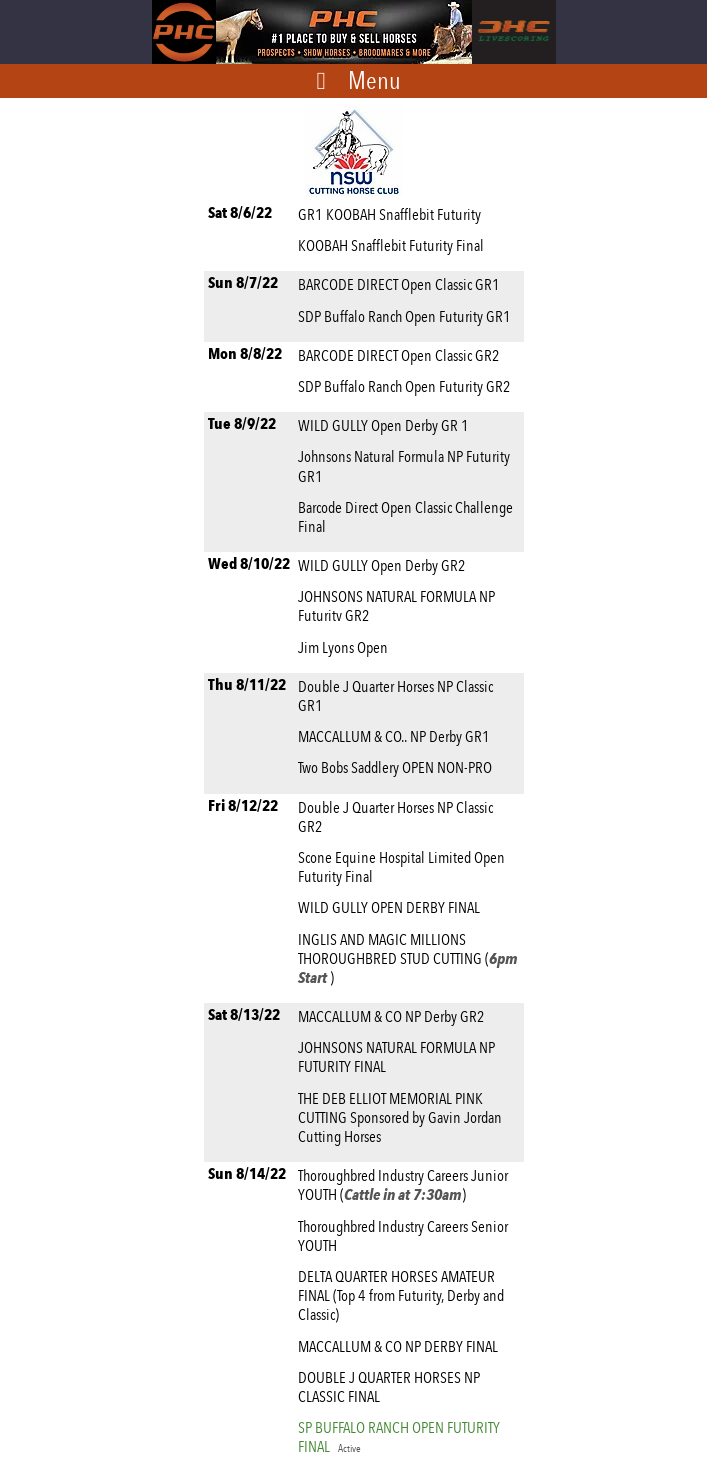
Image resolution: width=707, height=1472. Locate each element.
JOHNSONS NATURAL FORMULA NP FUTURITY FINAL (396, 1057)
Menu (374, 80)
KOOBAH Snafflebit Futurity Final (394, 245)
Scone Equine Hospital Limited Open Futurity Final (401, 867)
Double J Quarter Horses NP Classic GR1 (395, 696)
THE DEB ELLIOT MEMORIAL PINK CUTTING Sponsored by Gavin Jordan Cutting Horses (400, 1117)
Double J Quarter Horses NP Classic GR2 (395, 817)
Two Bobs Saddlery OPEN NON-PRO (398, 767)
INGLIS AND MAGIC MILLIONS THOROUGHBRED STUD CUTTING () (408, 958)
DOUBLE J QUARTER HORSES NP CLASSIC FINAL (389, 1387)
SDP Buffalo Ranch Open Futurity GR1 (407, 316)
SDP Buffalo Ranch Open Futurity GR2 (407, 386)
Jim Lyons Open (346, 647)
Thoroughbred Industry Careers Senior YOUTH (403, 1236)
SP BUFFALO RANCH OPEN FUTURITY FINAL (399, 1437)
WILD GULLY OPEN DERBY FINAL (392, 907)
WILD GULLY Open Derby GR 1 (386, 425)
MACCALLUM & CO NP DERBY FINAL (401, 1346)
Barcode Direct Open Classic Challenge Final (405, 517)
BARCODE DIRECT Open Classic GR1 (402, 284)
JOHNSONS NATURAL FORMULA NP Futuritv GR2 (396, 606)
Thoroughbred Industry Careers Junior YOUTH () (403, 1185)
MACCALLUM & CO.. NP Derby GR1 (397, 736)
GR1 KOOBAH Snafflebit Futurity (392, 214)
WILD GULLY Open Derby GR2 (385, 565)
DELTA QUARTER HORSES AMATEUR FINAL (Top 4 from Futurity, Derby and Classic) (401, 1295)
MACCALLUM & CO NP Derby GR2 (394, 1016)
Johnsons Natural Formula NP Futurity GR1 (404, 466)
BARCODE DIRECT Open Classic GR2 (402, 355)
